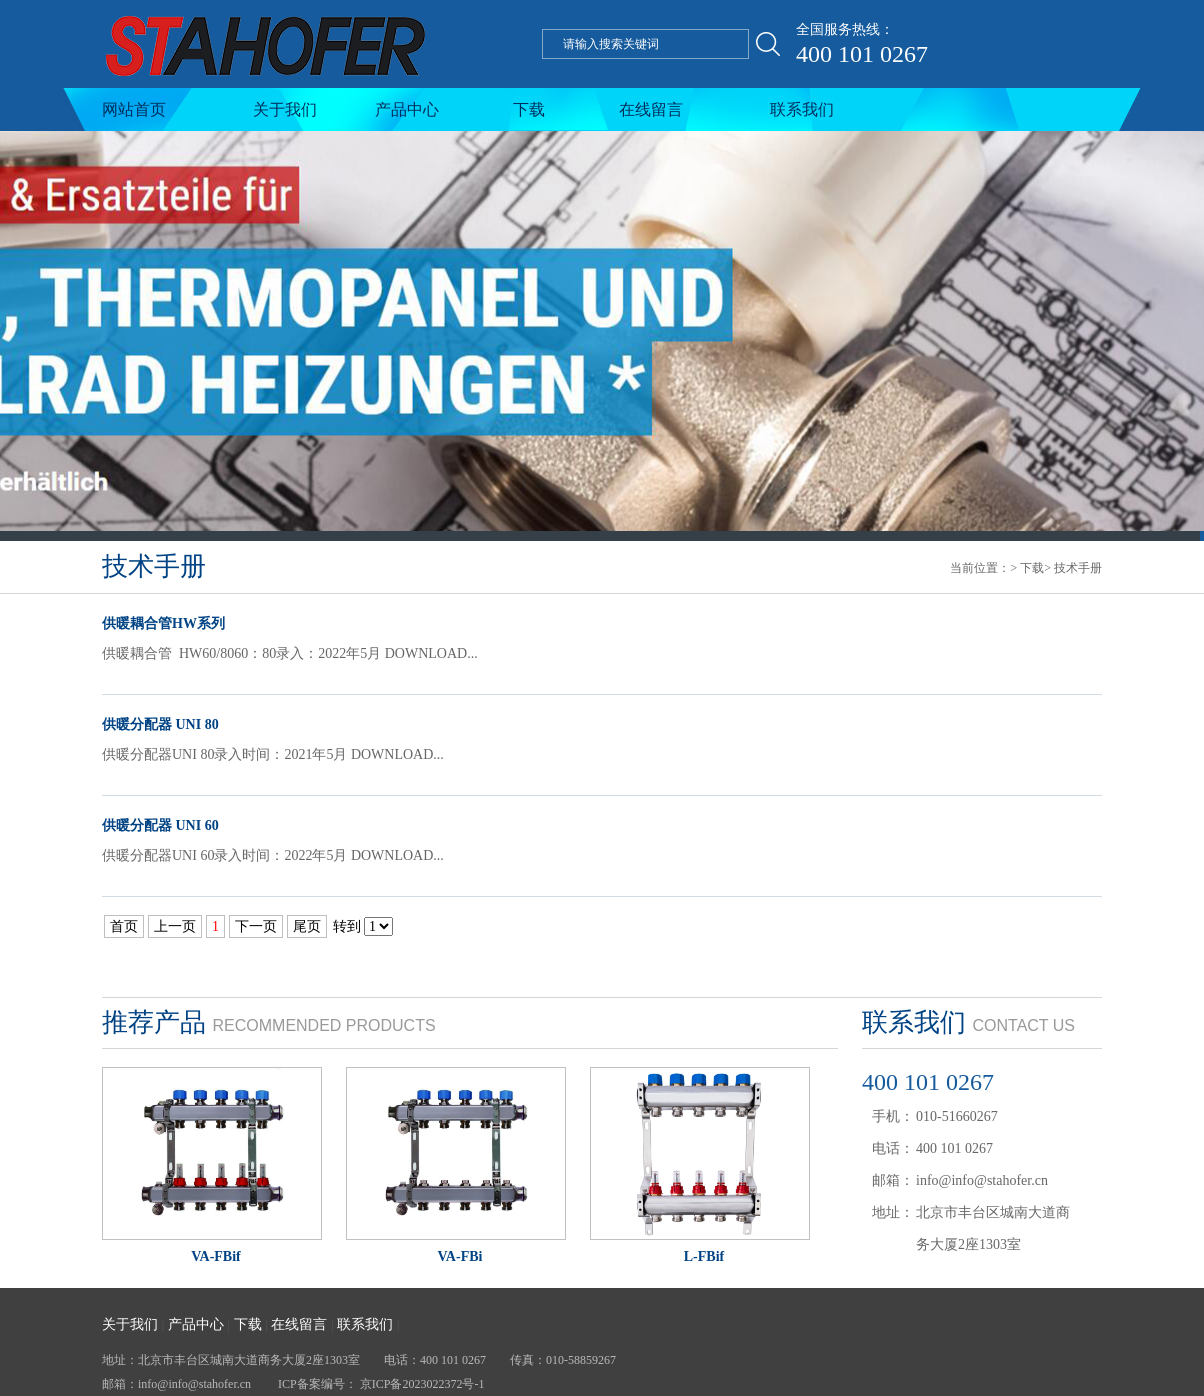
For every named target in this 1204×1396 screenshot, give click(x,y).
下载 (529, 109)
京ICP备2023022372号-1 (422, 1384)
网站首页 (134, 109)
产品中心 (407, 109)
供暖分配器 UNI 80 (160, 724)
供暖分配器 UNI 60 (160, 825)
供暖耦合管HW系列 (163, 623)
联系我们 (802, 109)
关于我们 (285, 109)
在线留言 (651, 109)
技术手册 (1078, 568)
